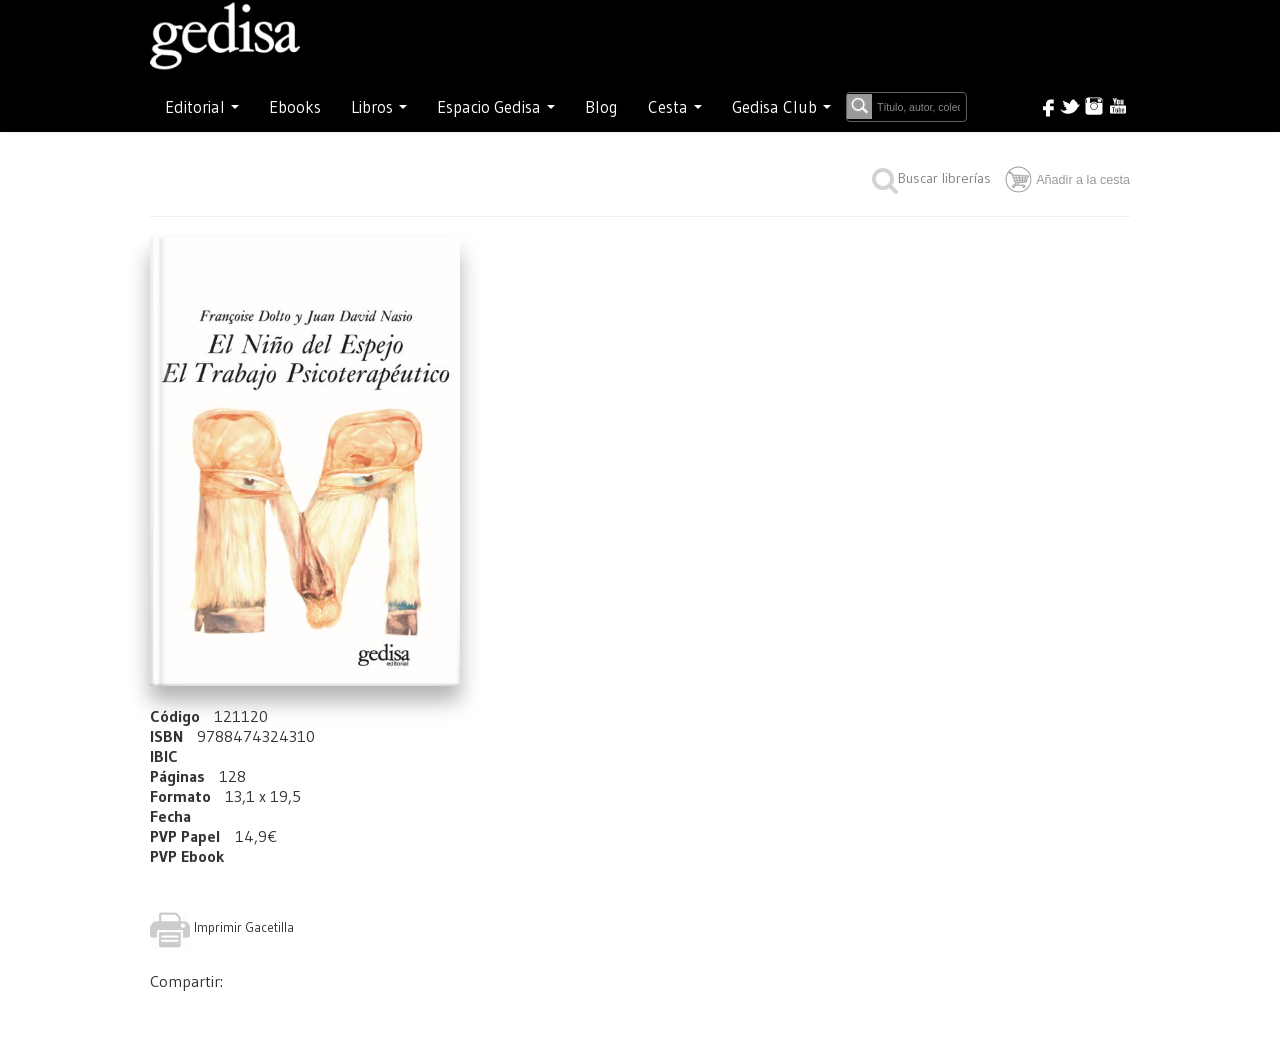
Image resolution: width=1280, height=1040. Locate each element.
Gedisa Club (781, 107)
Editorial (202, 107)
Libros (379, 107)
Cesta (675, 107)
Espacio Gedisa (496, 107)
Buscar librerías (931, 178)
